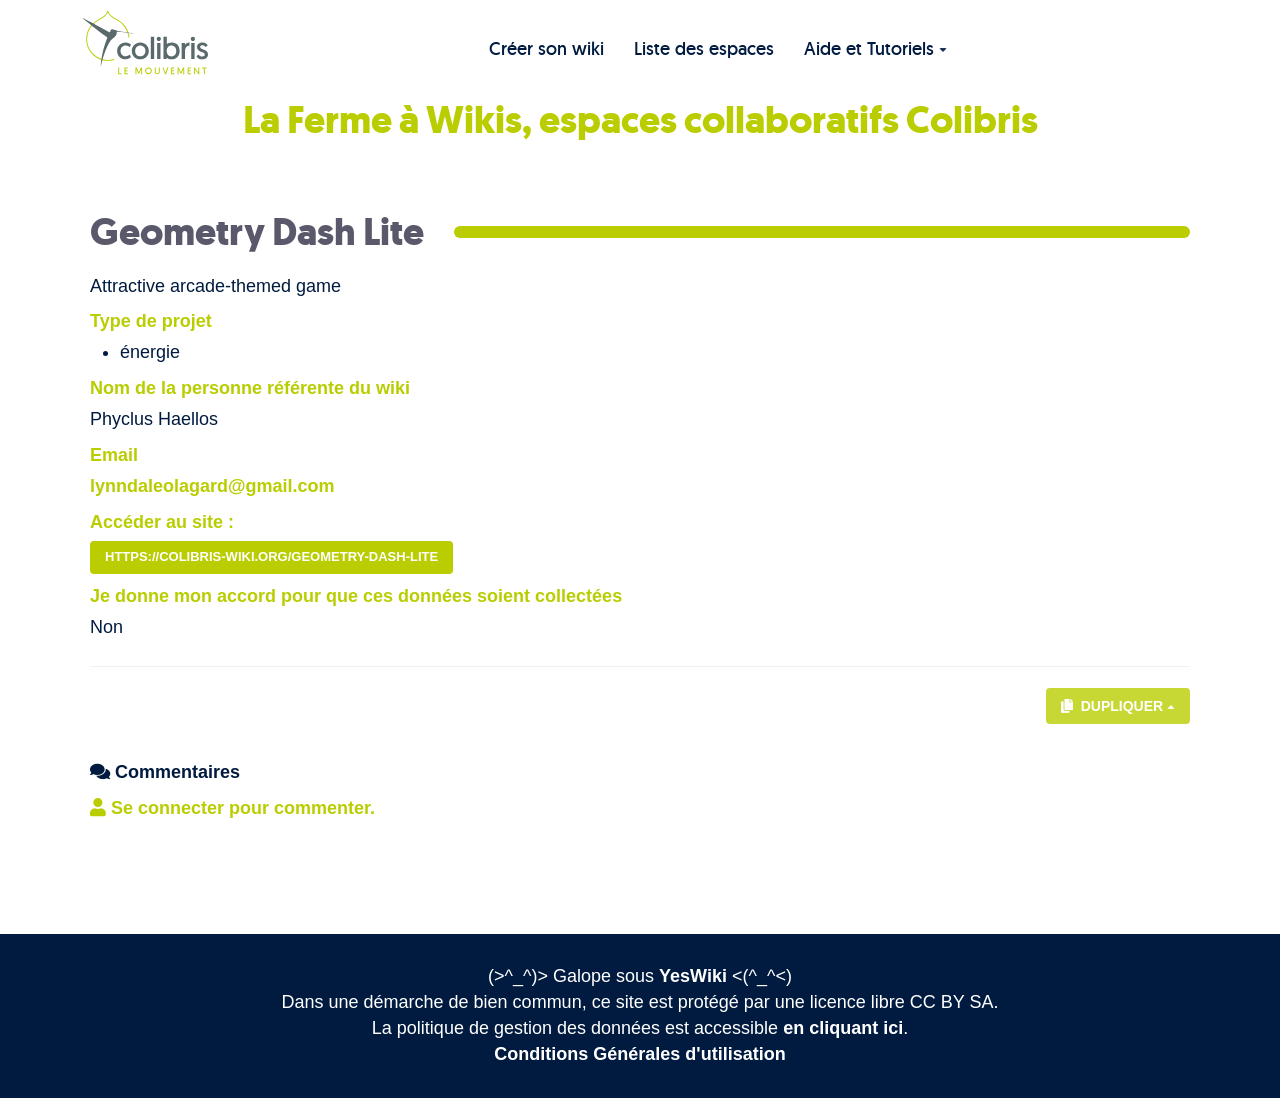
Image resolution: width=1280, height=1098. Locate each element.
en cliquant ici (843, 1028)
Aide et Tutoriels (875, 48)
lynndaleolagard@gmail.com (212, 486)
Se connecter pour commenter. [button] (232, 808)
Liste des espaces (704, 48)
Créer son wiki (546, 48)
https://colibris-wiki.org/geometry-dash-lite (271, 556)
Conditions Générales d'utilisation (639, 1054)
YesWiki (693, 976)
